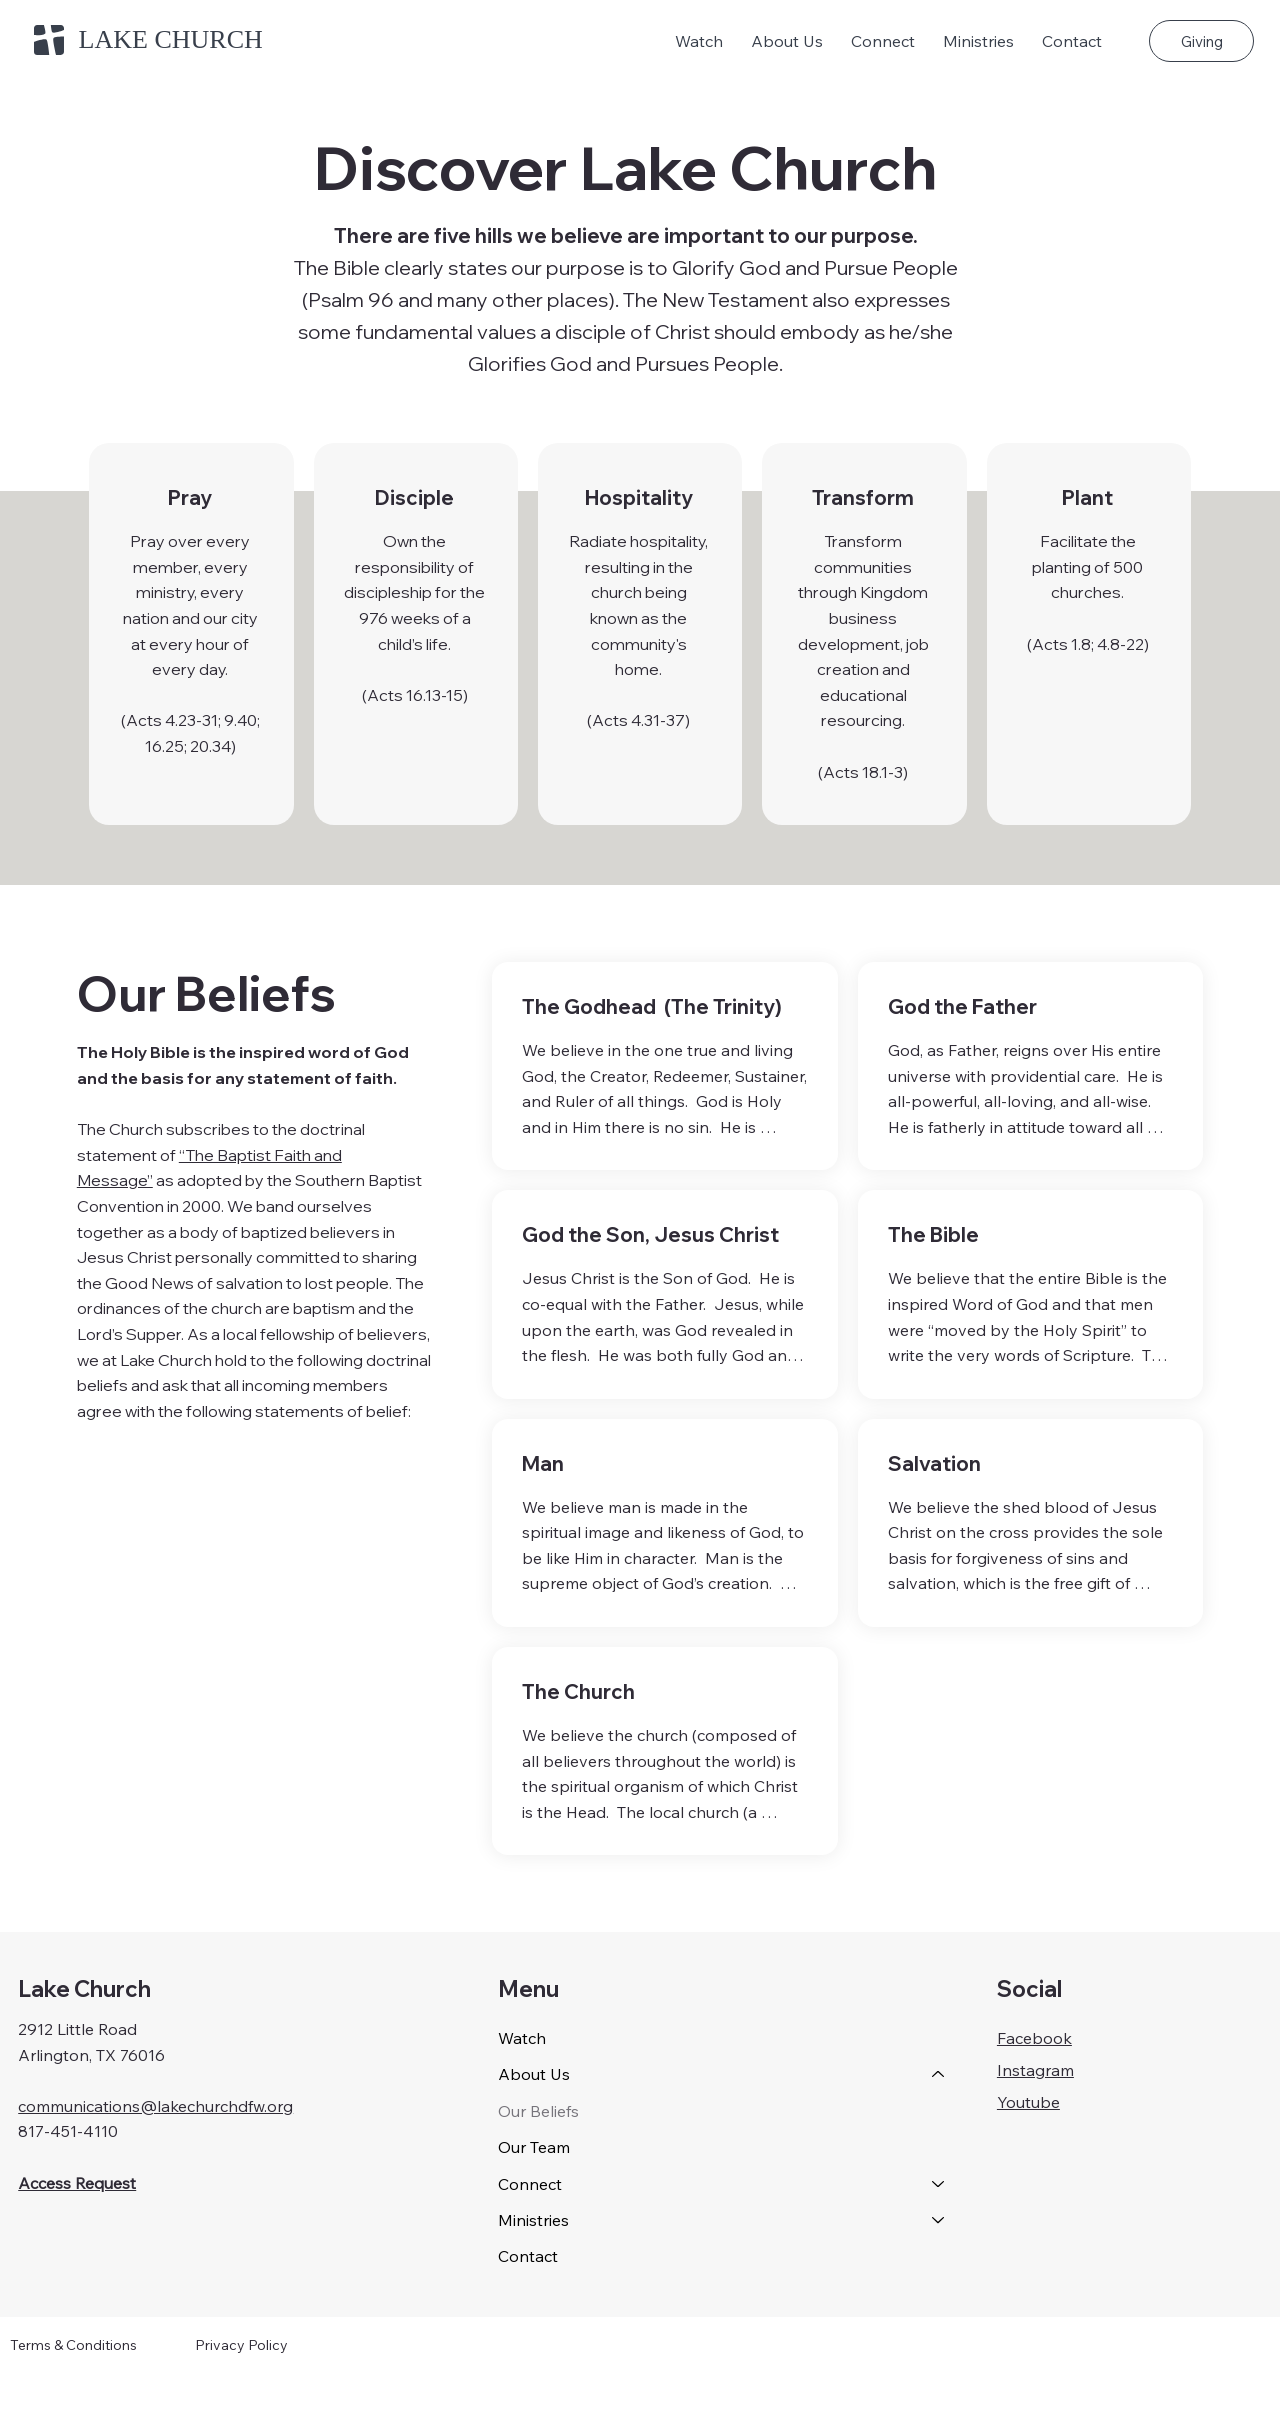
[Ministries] (939, 2220)
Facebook (1034, 2038)
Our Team (534, 2147)
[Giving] (1201, 41)
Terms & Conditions (73, 2345)
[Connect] (939, 2184)
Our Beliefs (538, 2111)
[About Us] (939, 2074)
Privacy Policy (241, 2345)
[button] (787, 41)
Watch (522, 2038)
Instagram (1035, 2070)
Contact (528, 2256)
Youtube (1028, 2102)
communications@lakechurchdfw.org (155, 2106)
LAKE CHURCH (171, 39)
